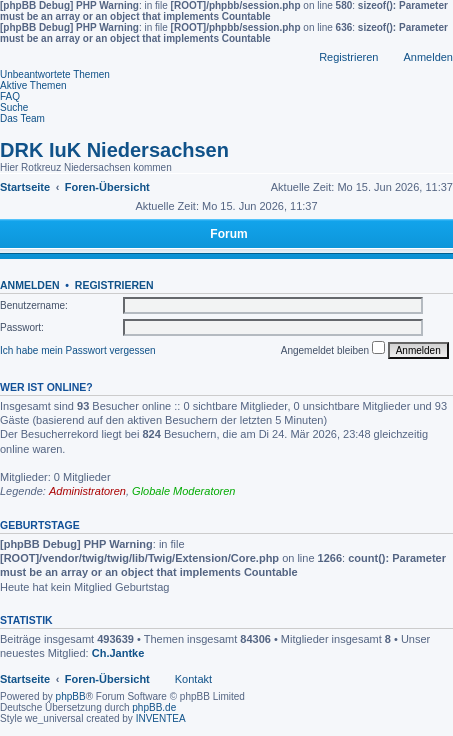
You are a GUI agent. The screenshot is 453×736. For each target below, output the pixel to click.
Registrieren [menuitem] (348, 57)
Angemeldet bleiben (333, 348)
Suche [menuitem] (14, 107)
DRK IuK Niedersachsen (114, 150)
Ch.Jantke (118, 653)
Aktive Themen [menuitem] (33, 85)
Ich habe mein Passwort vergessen (78, 350)
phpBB (71, 696)
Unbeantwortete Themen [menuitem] (55, 74)
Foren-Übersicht (107, 679)
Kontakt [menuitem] (193, 679)
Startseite (25, 679)
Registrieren (114, 285)
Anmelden (30, 285)
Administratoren (87, 491)
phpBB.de (154, 707)
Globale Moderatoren (183, 491)
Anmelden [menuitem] (428, 57)
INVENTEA (161, 718)
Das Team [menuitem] (22, 118)
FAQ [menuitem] (10, 96)
